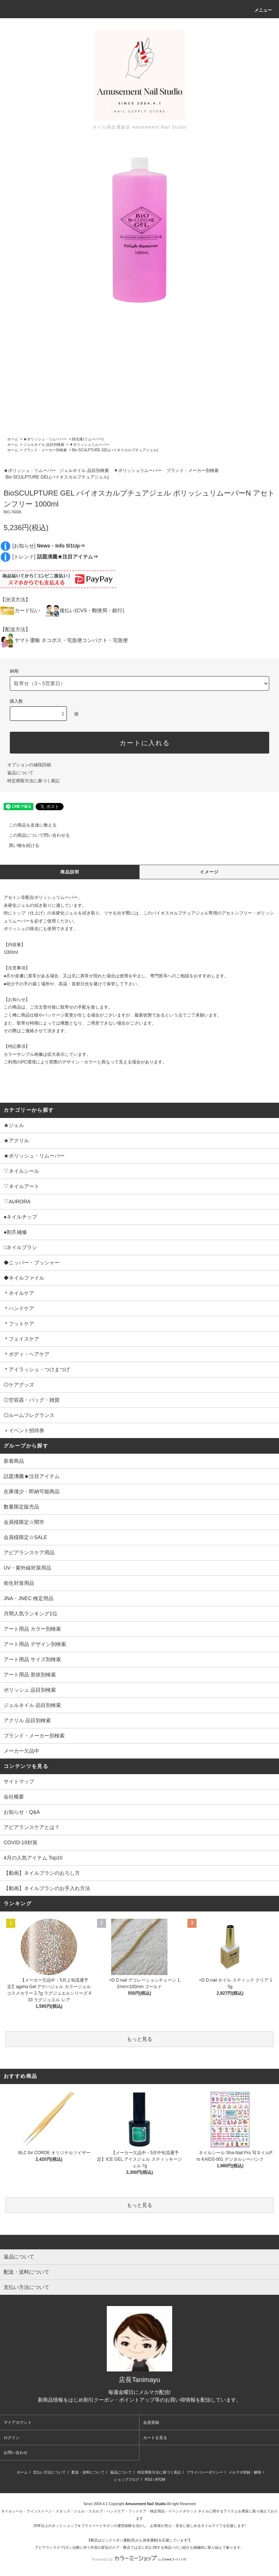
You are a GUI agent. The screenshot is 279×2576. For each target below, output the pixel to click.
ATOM (160, 2480)
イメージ (209, 872)
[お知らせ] (48, 546)
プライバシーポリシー (205, 2472)
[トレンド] (55, 557)
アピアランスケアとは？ (32, 1827)
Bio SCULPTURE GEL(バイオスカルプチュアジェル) (115, 450)
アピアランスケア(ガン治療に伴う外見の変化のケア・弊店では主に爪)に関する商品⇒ (105, 2547)
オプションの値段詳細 (29, 764)
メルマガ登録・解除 (245, 2472)
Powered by (139, 2559)
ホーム (12, 439)
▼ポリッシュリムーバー (89, 445)
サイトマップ (19, 1781)
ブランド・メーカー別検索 (45, 450)
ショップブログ (126, 2480)
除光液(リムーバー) (88, 439)
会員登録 (151, 2422)
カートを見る (155, 2437)
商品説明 (70, 872)
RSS (149, 2480)
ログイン (12, 2437)
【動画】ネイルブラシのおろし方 (42, 1873)
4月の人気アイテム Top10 (33, 1858)
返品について (20, 772)
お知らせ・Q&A (22, 1812)
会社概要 (14, 1797)
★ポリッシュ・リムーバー (45, 439)
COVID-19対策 (20, 1842)
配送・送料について (88, 2472)
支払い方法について (49, 2472)
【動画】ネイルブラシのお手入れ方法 (47, 1888)
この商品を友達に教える (28, 825)
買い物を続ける (19, 845)
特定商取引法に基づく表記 (33, 780)
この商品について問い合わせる (35, 835)
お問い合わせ (16, 2452)
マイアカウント (18, 2422)
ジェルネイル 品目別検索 (43, 445)
